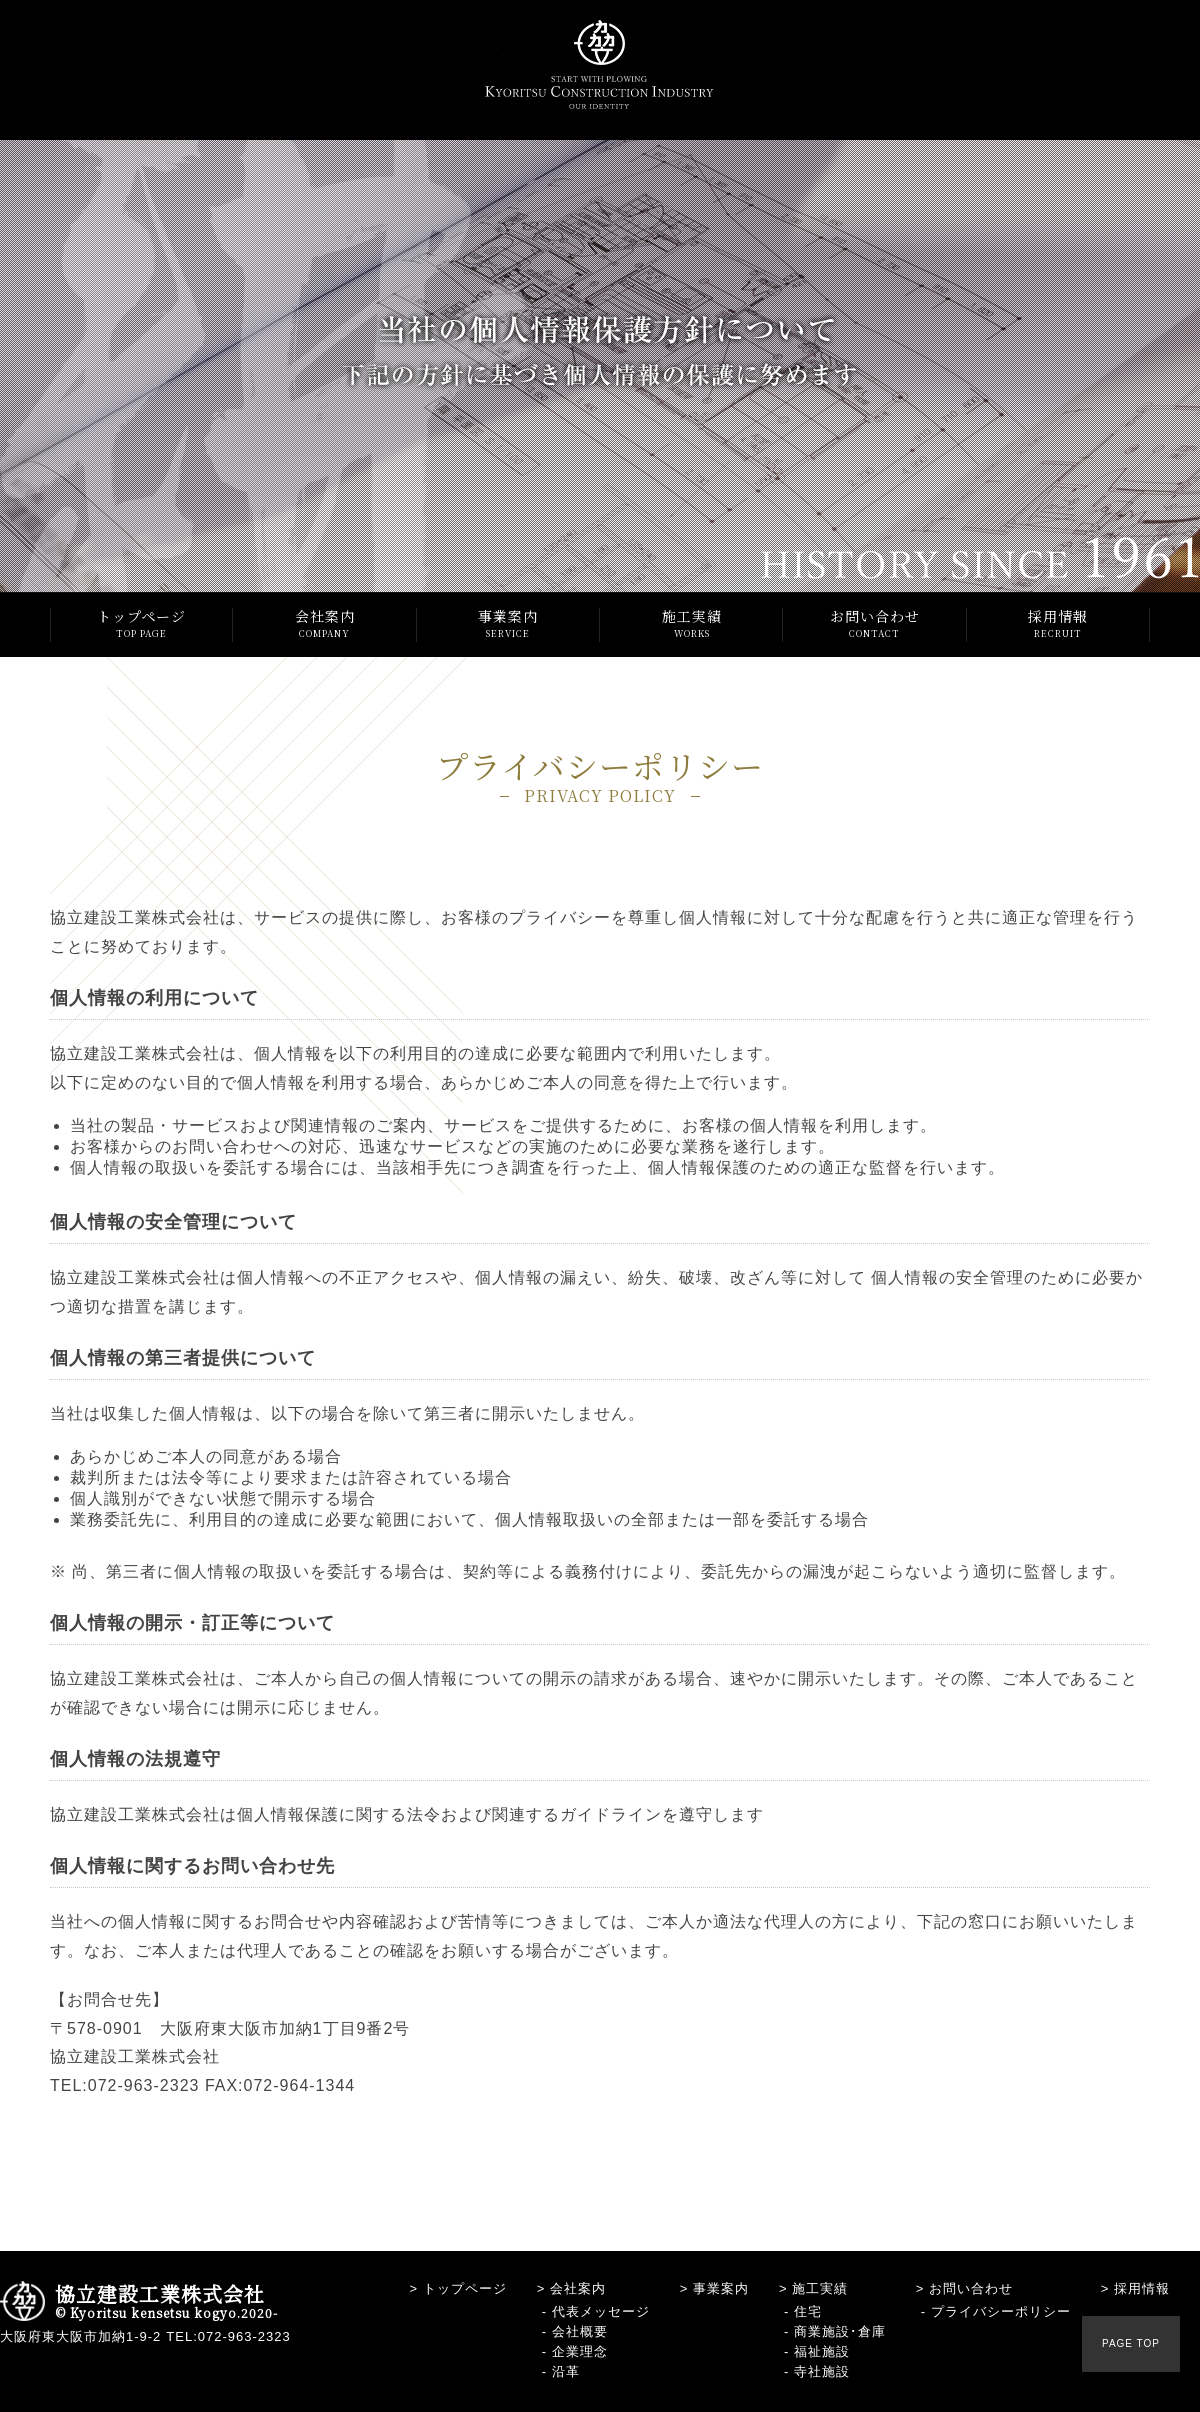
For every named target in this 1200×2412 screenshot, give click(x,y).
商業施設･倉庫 (840, 2331)
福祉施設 (822, 2351)
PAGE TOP (1131, 2343)
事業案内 (508, 624)
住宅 (808, 2311)
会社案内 (324, 624)
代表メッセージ (601, 2311)
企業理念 (580, 2351)
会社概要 (580, 2331)
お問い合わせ (874, 624)
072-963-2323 (244, 2336)
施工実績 (691, 624)
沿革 (566, 2371)
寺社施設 (822, 2371)
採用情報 (1058, 624)
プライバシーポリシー (1001, 2311)
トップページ (141, 624)
